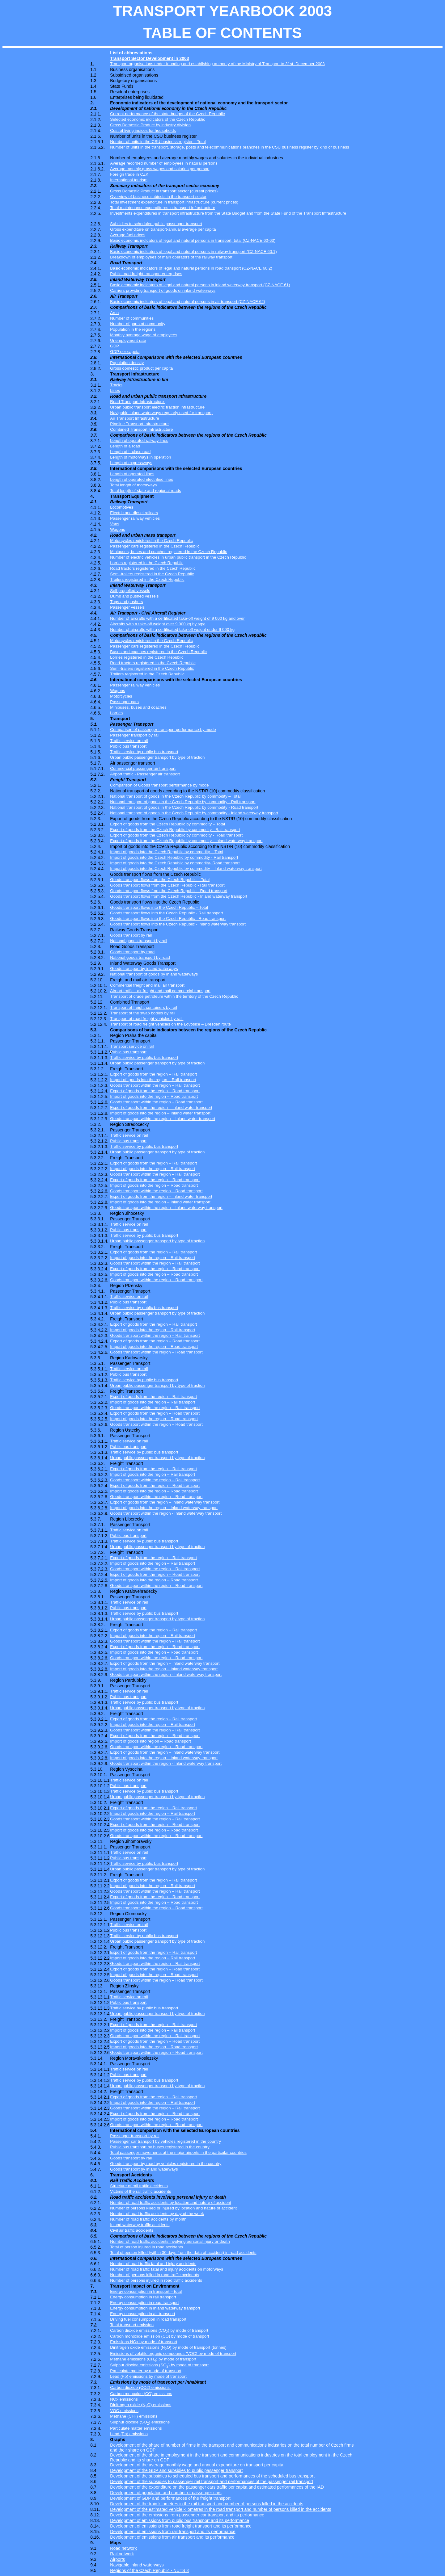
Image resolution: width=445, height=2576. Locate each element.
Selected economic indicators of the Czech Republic (157, 119)
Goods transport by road (132, 952)
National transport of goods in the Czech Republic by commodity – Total (175, 796)
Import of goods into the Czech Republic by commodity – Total (166, 852)
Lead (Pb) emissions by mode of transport (148, 2376)
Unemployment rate (128, 340)
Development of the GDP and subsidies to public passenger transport (176, 2470)
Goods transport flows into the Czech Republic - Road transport (168, 918)
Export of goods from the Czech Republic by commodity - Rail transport (175, 829)
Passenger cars (124, 701)
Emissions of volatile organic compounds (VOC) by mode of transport (173, 2353)
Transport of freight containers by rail (143, 1007)
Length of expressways (131, 462)
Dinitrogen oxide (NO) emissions (140, 2404)
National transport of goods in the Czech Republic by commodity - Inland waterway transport (194, 813)
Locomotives (121, 507)
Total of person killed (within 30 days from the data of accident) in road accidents (183, 2252)
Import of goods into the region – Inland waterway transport (164, 1507)
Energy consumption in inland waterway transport (155, 2308)
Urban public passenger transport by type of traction (157, 757)
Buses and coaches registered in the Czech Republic (158, 651)
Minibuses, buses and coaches (138, 707)
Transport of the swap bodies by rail (142, 1013)
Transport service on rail (132, 1046)
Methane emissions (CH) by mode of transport (153, 2359)
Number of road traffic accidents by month (148, 2219)
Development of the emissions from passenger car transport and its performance (187, 2514)
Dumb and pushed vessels (134, 596)
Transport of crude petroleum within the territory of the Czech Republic (174, 996)
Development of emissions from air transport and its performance (172, 2537)
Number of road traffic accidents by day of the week (157, 2213)
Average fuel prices (127, 235)
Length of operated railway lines (139, 440)
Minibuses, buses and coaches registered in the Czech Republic (168, 551)
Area (114, 312)
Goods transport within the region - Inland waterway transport (166, 1513)
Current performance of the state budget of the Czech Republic (167, 113)
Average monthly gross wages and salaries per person (159, 168)
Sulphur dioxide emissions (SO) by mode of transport (159, 2365)
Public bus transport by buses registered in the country (160, 2147)
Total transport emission (132, 2324)
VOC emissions (124, 2410)
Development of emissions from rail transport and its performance (172, 2531)
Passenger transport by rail (135, 735)
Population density (127, 362)
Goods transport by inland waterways (144, 968)
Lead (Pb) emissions (129, 2433)
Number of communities (132, 318)
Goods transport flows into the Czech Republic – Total (159, 907)
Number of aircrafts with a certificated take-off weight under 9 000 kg (172, 629)
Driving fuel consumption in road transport (148, 2319)
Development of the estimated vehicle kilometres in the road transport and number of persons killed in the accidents (220, 2509)
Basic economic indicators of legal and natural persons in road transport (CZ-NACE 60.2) (191, 268)
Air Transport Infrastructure (134, 418)
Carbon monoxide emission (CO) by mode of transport (159, 2336)
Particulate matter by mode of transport (145, 2370)
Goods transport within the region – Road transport (156, 1102)
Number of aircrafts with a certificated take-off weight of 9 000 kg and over (177, 618)
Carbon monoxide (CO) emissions (141, 2393)
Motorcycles (121, 696)
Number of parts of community (137, 323)
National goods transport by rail (138, 940)
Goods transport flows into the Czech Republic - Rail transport (166, 913)
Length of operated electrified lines (141, 479)
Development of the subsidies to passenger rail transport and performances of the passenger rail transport (211, 2481)
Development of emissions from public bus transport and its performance (179, 2520)
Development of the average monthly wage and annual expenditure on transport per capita (196, 2464)
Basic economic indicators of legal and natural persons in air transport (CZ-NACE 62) (187, 301)
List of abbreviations (131, 52)
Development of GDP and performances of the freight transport (170, 2498)
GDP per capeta (124, 351)
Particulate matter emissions (136, 2428)
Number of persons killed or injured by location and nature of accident (173, 2208)
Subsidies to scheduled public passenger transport (156, 223)
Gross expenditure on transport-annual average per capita (163, 229)
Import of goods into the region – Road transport (154, 1096)
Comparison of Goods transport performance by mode (159, 785)
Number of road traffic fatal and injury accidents (153, 2263)
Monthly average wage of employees (143, 335)
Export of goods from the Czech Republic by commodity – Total (167, 824)
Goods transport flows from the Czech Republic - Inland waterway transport (178, 896)
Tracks (116, 385)
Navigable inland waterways (137, 2564)
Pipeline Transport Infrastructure (139, 424)
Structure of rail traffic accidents (138, 2186)
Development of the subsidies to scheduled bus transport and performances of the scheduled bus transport (212, 2475)
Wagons (117, 529)
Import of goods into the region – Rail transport (152, 1168)
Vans (114, 524)
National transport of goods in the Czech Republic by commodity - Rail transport (182, 801)
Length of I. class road (130, 451)
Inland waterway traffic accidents (139, 2224)
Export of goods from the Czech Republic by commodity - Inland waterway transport (186, 840)
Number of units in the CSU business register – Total (158, 141)
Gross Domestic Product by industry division (150, 125)
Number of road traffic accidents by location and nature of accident (170, 2202)
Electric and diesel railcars (134, 512)
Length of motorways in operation (140, 457)
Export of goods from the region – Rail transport (153, 1074)
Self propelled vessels (130, 590)
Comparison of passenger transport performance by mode (163, 729)
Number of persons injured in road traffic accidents (156, 2280)
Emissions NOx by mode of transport (143, 2341)
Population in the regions (132, 329)
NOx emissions (124, 2399)
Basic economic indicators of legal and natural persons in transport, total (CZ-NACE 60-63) (192, 240)
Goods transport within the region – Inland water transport (162, 1118)
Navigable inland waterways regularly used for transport (161, 412)
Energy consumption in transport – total (146, 2291)
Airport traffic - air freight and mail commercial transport (160, 990)
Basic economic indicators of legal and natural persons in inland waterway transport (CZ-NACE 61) (200, 285)
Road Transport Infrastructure (137, 401)
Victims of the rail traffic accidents (140, 2191)
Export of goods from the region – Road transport (155, 1091)
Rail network (122, 2553)
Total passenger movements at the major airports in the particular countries (178, 2152)
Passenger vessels (127, 607)
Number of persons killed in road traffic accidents (154, 2274)
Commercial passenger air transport (143, 768)
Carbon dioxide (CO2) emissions (140, 2387)
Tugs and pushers (126, 601)
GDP (114, 346)
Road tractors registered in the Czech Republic (152, 568)
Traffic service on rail (129, 740)
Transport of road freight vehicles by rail (146, 1018)
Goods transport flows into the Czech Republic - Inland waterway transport (178, 924)
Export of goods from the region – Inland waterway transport (164, 1502)
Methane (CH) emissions (133, 2416)
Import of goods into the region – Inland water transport (160, 1113)
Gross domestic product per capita (141, 368)
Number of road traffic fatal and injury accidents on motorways (166, 2269)
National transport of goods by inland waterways (154, 974)
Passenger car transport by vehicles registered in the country (165, 2141)
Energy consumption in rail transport (143, 2297)
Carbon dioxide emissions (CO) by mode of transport (159, 2330)
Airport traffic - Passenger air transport (145, 774)
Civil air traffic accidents (131, 2230)
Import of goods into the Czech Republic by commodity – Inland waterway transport (185, 868)
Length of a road (125, 446)
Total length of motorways (133, 485)
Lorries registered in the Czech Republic (146, 562)
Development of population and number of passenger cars (165, 2492)
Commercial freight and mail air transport (147, 985)
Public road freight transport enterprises (146, 273)
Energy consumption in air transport (142, 2313)
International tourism (128, 180)
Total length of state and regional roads (145, 490)
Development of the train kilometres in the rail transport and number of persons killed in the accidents (206, 2503)
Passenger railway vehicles (135, 518)
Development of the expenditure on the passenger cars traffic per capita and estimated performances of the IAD (217, 2487)
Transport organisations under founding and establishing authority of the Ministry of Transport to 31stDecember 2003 (217, 63)
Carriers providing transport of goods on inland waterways (162, 290)
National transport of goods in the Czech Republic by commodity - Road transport (184, 807)
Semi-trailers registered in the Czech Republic (152, 574)
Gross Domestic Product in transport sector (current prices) (164, 191)
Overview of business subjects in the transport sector (158, 196)
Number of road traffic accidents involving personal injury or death (170, 2241)
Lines (115, 390)
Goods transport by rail (131, 935)
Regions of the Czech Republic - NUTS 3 (149, 2570)
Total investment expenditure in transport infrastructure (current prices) (174, 202)
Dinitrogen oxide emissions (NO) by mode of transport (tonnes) (168, 2347)
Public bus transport (128, 746)
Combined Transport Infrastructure (141, 429)
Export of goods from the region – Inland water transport (161, 1107)
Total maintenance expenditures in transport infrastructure (162, 207)
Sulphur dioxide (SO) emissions (140, 2422)
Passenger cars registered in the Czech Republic (154, 546)
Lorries (116, 713)
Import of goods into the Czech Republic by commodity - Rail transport (174, 857)
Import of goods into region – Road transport (150, 1741)
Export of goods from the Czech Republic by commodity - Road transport (176, 835)
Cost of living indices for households (143, 130)
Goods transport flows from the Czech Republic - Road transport (168, 890)
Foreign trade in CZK (129, 174)
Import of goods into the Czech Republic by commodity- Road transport (174, 863)
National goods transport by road (140, 957)
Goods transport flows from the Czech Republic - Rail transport (167, 885)
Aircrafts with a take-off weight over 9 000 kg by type (158, 624)
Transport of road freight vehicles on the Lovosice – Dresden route (170, 1024)
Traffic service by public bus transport (144, 751)
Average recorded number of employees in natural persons (163, 163)
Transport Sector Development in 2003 (149, 58)
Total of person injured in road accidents (146, 2247)
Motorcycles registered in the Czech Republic (151, 540)
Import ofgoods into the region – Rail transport (153, 1079)
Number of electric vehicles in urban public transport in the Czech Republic (178, 557)
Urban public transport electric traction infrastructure (157, 407)
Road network (123, 2548)
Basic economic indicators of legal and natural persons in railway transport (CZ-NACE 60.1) (193, 251)
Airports (117, 2559)
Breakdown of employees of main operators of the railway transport (171, 257)
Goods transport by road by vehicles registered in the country (165, 2163)
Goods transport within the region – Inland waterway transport (166, 1207)
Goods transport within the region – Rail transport (155, 1085)
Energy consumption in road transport (144, 2302)
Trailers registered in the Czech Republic (147, 579)
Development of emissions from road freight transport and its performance (181, 2526)
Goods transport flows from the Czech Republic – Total (160, 879)
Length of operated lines (132, 474)
